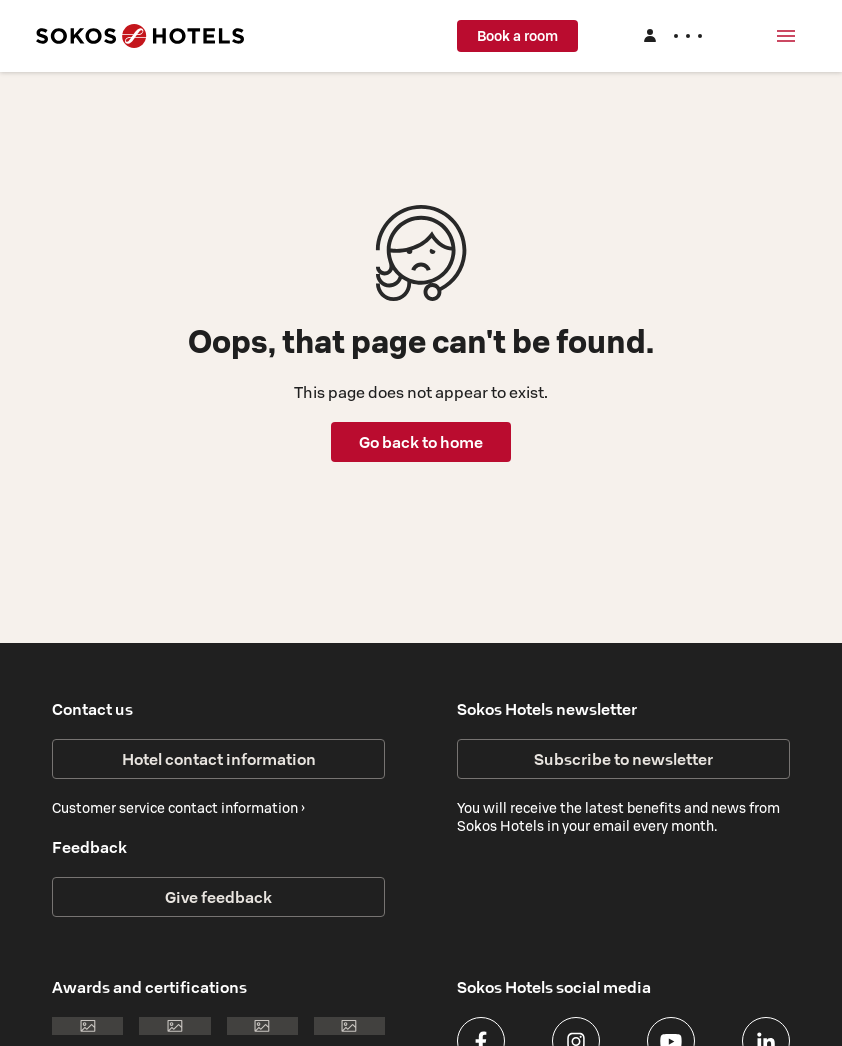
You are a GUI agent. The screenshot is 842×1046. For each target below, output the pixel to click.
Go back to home (421, 442)
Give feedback (218, 897)
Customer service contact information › (178, 808)
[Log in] (672, 36)
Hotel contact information (219, 759)
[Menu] (786, 36)
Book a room (517, 36)
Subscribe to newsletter (623, 759)
